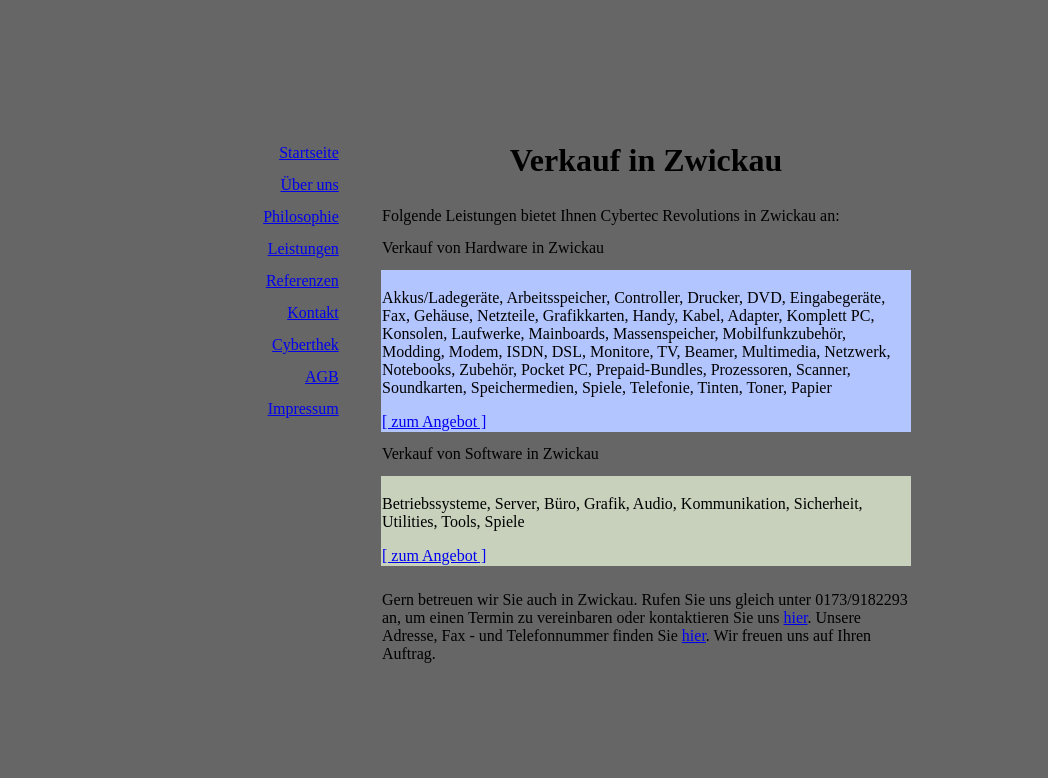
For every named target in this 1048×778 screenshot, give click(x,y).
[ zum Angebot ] (434, 421)
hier (796, 617)
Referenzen (302, 280)
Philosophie (301, 216)
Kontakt (313, 312)
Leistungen (303, 248)
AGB (322, 376)
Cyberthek (305, 344)
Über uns (310, 184)
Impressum (303, 408)
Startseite (309, 152)
